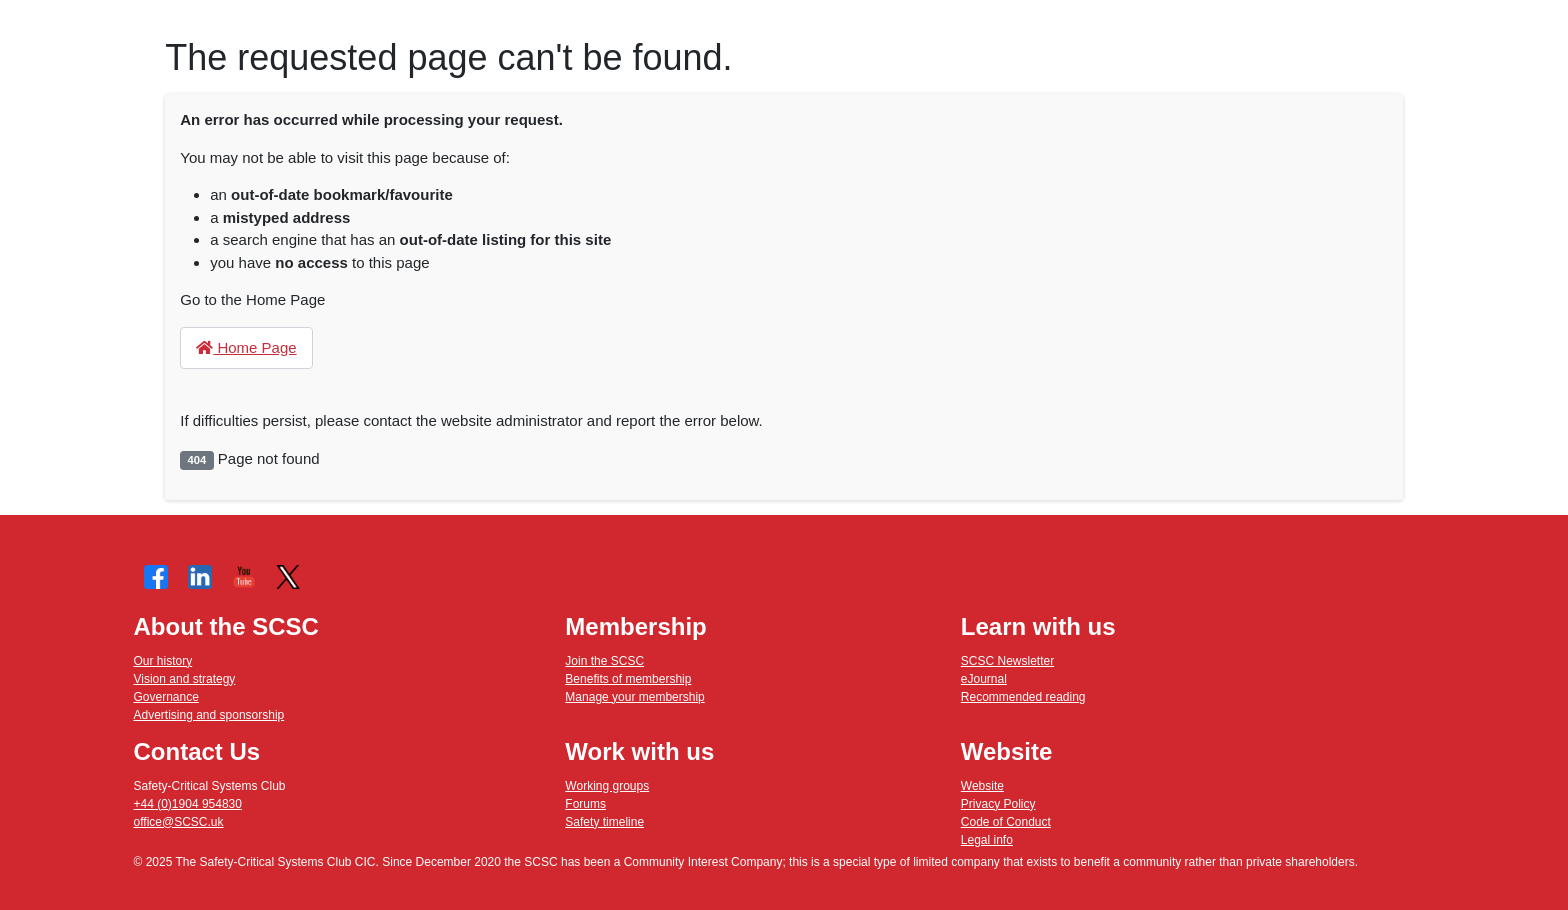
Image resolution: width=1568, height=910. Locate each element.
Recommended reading (1023, 697)
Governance (166, 697)
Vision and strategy (185, 679)
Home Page (246, 347)
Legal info (987, 840)
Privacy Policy (998, 804)
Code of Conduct (1006, 822)
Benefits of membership (628, 679)
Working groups (607, 786)
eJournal (984, 679)
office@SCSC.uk (179, 822)
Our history (163, 661)
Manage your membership (634, 697)
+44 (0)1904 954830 (188, 804)
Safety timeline (604, 822)
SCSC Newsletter (1007, 661)
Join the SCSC (604, 661)
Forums (585, 804)
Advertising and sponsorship (209, 715)
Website (982, 786)
